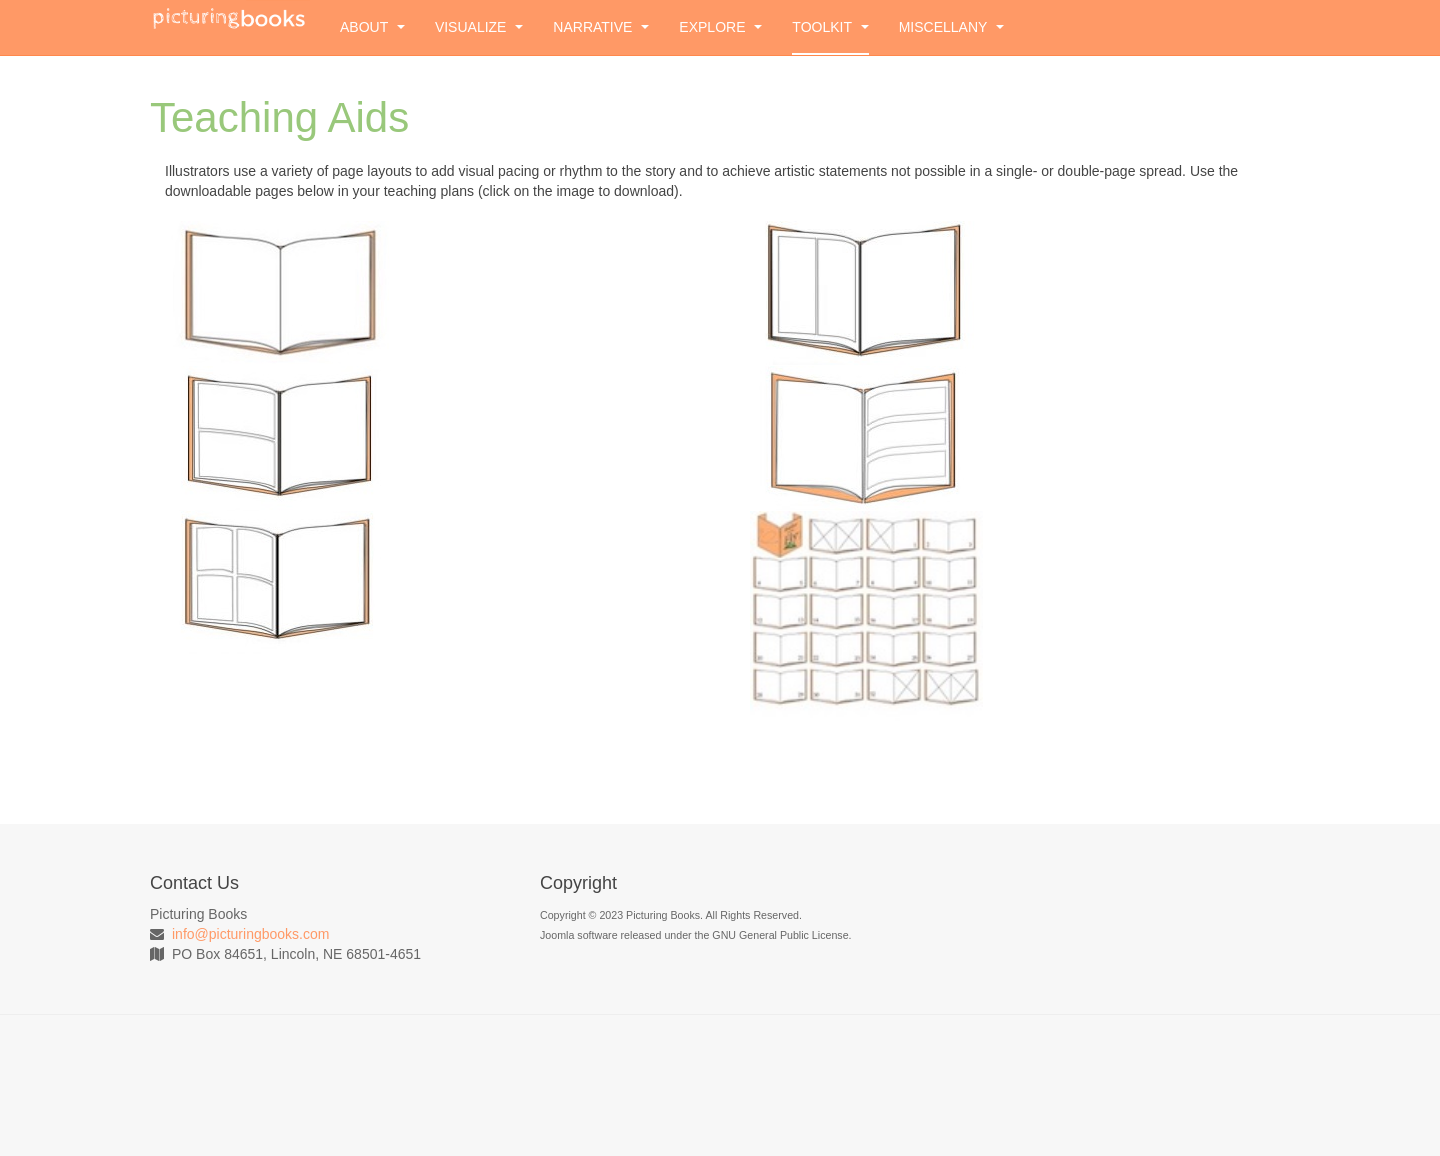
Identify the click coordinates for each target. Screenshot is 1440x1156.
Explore (720, 27)
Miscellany (951, 27)
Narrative (601, 27)
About (372, 27)
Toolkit (830, 27)
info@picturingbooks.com (250, 934)
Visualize (479, 27)
